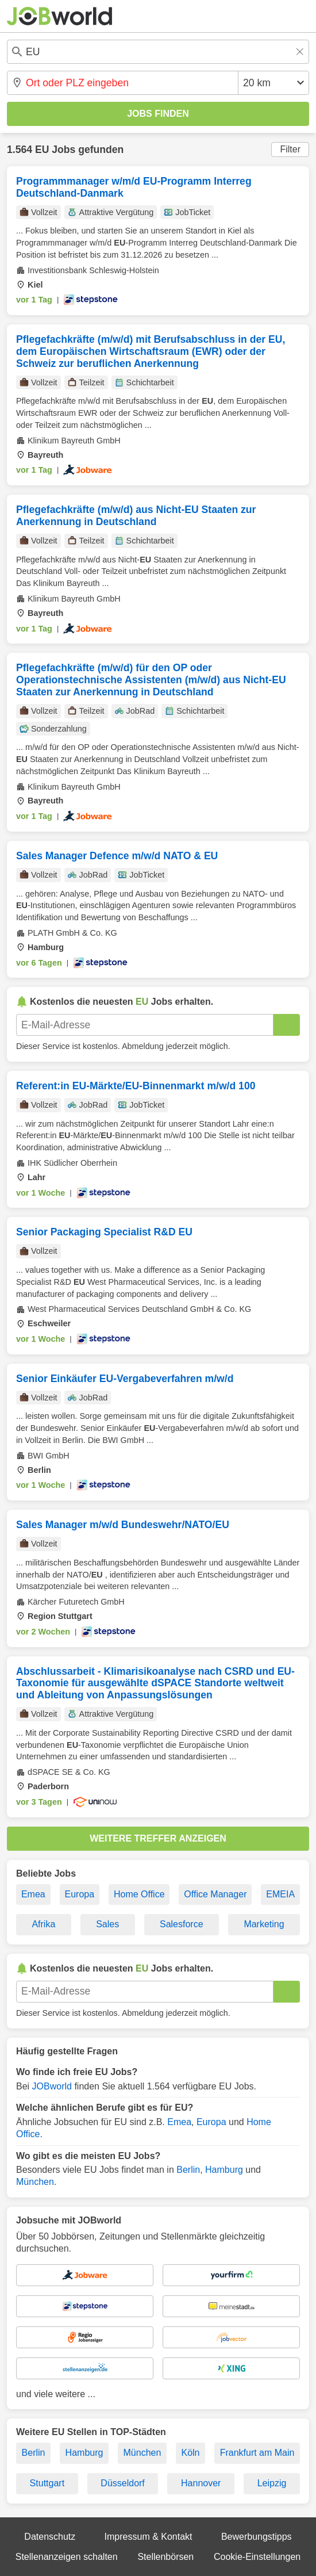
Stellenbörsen (165, 2557)
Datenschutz (49, 2536)
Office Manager (215, 1894)
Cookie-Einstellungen (257, 2557)
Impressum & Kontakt (148, 2536)
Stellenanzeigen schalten (67, 2557)
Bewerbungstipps (256, 2536)
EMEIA (280, 1894)
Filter (290, 149)
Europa (80, 1894)
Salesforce (181, 1924)
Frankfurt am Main (257, 2453)
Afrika (43, 1924)
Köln (190, 2453)
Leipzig (272, 2483)
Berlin (188, 2170)
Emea (33, 1894)
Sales (107, 1924)
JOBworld (52, 2086)
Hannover (201, 2483)
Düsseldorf (122, 2483)
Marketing (264, 1924)
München (35, 2182)
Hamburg (224, 2170)
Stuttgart (47, 2483)
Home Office (139, 1894)
